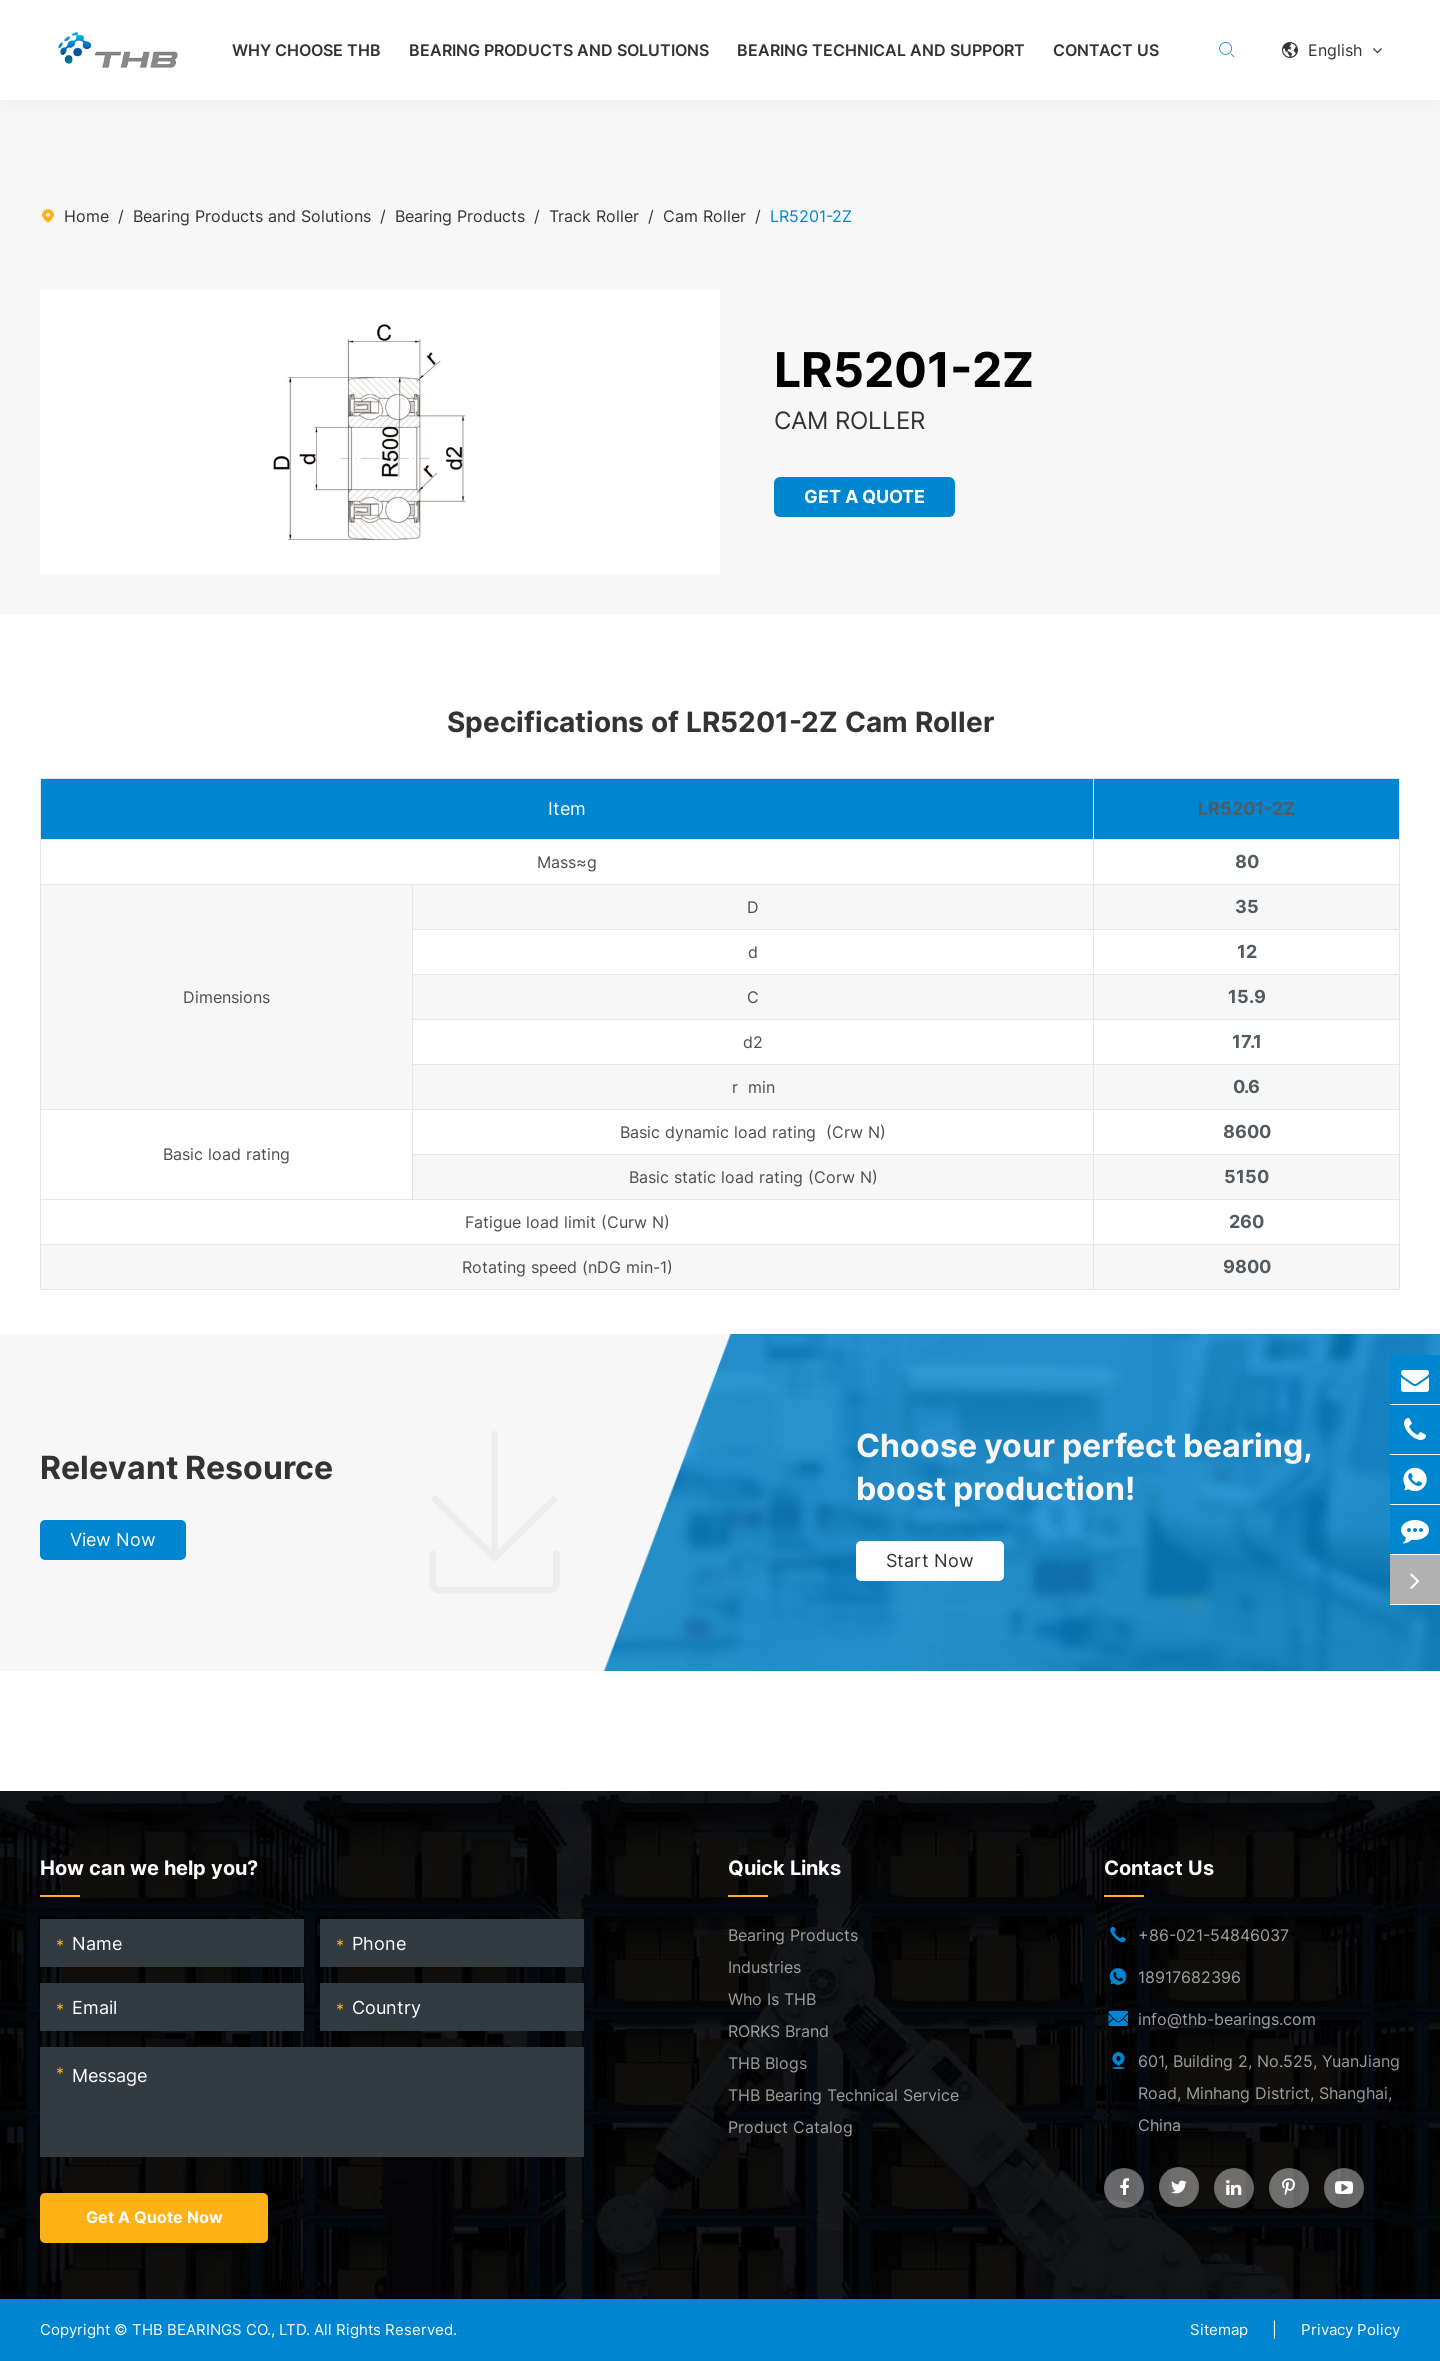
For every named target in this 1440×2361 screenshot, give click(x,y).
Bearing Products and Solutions (559, 50)
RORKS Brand (778, 2032)
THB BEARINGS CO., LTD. (221, 2330)
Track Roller (594, 216)
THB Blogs (767, 2064)
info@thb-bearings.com (1227, 2020)
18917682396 (1189, 1978)
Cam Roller (704, 216)
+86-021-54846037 (1213, 1936)
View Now (113, 1539)
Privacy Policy (1350, 2330)
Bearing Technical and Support (881, 50)
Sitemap (1219, 2330)
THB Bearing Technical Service (843, 2096)
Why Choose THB (306, 50)
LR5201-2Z (811, 216)
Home (86, 216)
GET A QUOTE (865, 496)
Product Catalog (790, 2128)
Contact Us (1106, 50)
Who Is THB (772, 2000)
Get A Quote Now (154, 2219)
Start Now (930, 1561)
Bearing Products (460, 216)
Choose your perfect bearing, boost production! (1084, 1467)
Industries (764, 1968)
